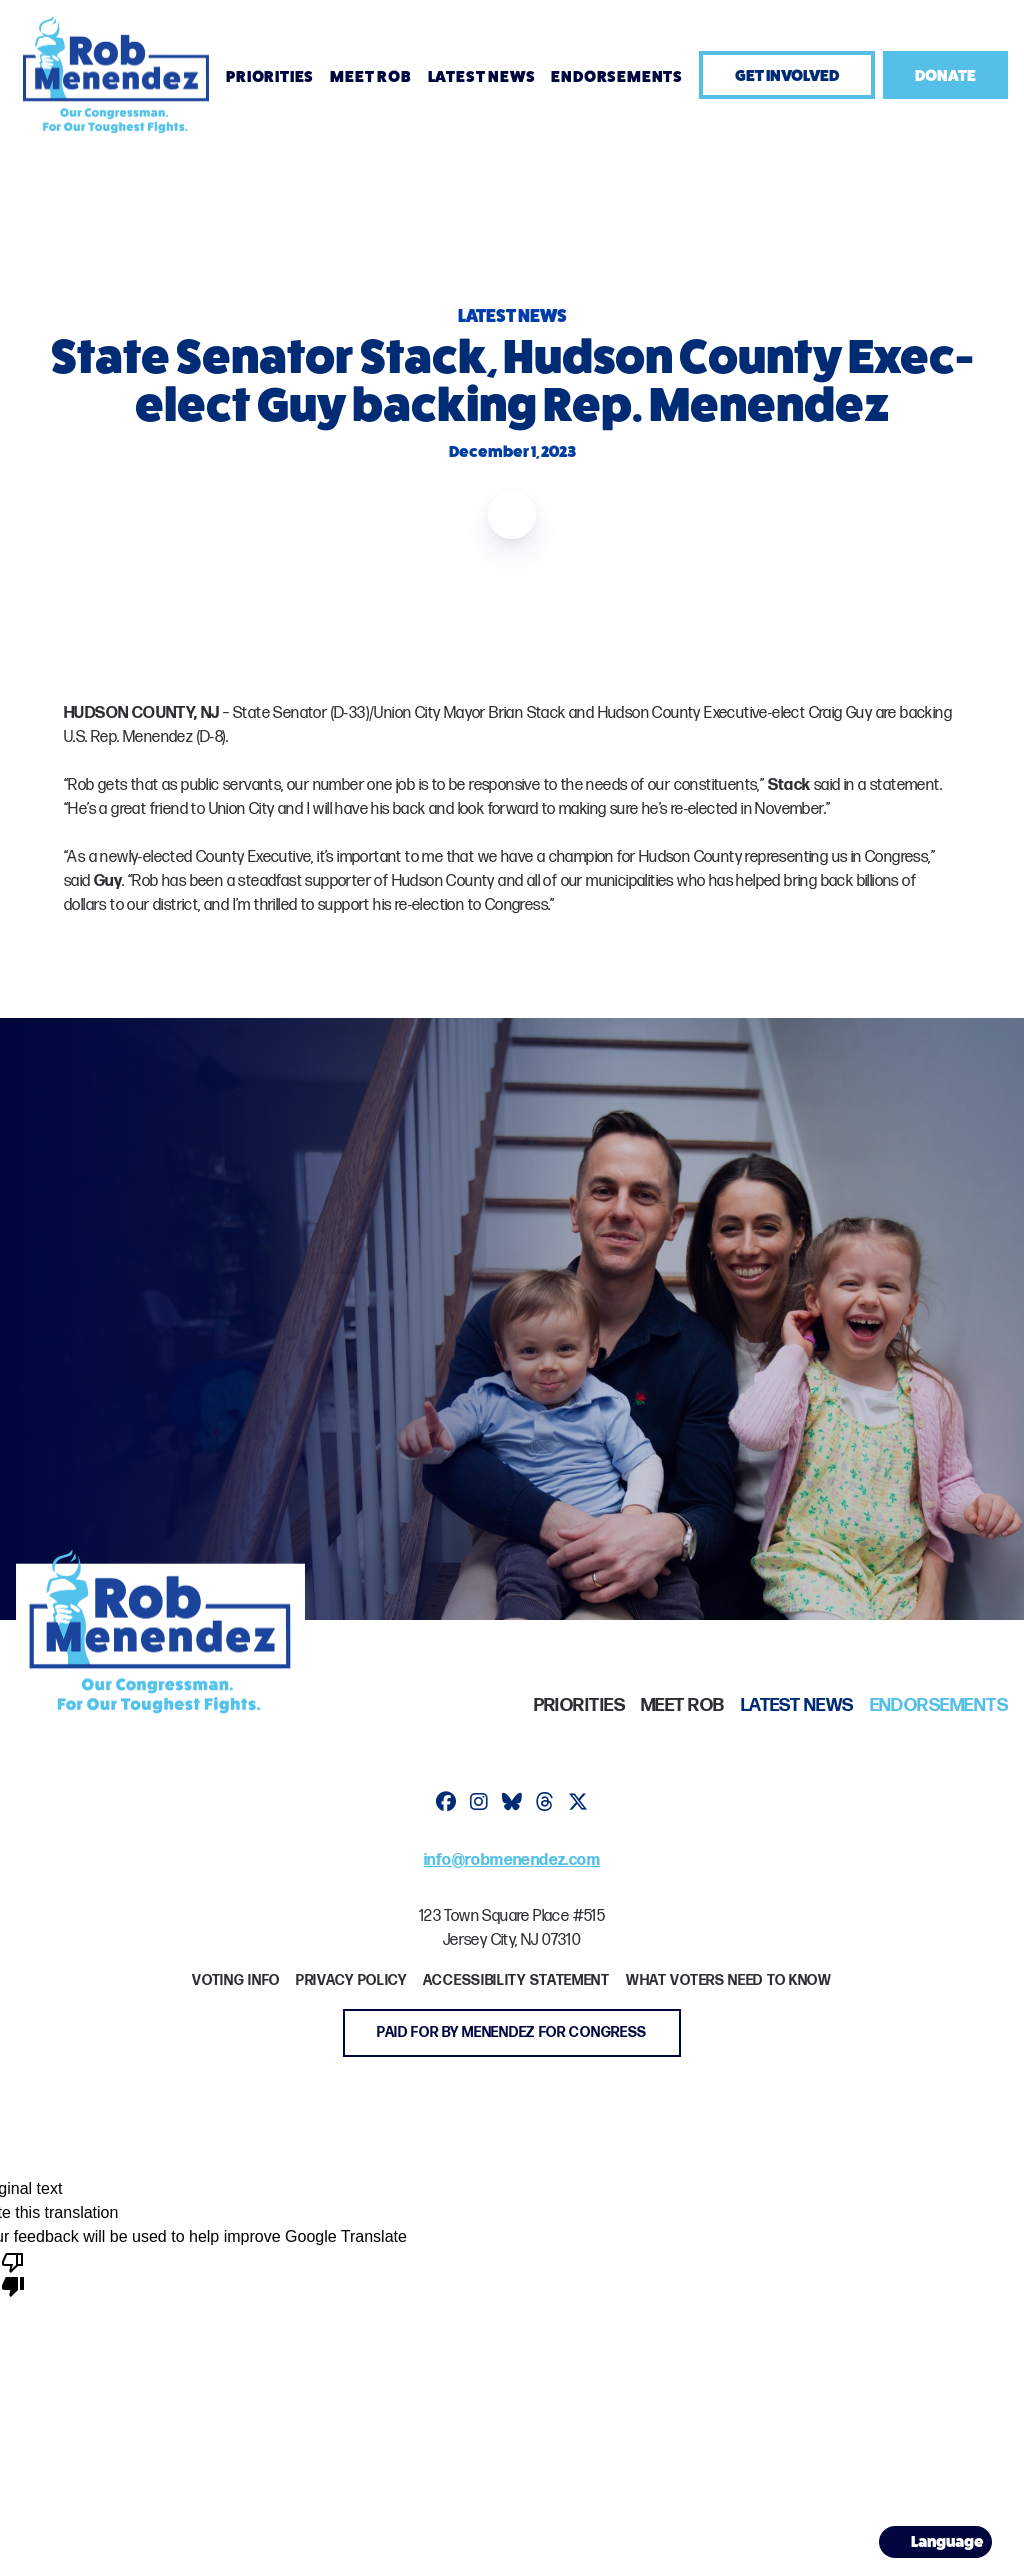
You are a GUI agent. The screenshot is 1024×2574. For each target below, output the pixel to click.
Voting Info (236, 1980)
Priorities (270, 76)
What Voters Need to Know (729, 1980)
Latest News (482, 76)
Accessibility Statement (516, 1980)
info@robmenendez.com (512, 1860)
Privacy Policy (351, 1980)
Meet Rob (370, 76)
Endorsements (617, 76)
